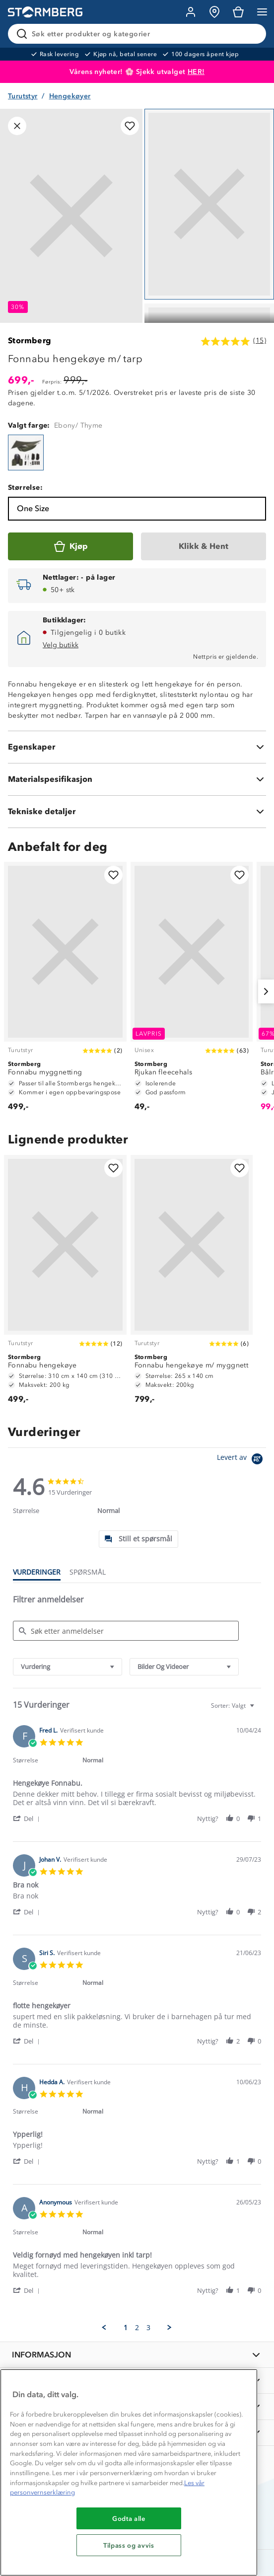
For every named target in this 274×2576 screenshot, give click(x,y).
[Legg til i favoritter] (130, 126)
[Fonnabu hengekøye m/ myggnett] (192, 1284)
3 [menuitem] (148, 2327)
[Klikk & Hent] (203, 546)
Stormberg (30, 340)
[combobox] (67, 1666)
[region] (129, 2472)
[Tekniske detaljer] (137, 812)
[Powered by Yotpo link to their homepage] (241, 1460)
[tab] (138, 1539)
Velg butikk (60, 645)
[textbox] (259, 1709)
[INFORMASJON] (137, 2354)
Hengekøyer (70, 96)
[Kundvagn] (238, 12)
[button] (28, 1818)
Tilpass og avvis (128, 2545)
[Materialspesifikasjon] (137, 779)
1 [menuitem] (126, 2327)
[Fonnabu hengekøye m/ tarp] (26, 452)
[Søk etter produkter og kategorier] (139, 34)
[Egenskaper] (137, 747)
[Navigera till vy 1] (209, 204)
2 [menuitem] (137, 2327)
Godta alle (128, 2518)
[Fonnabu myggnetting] (65, 991)
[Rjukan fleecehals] (192, 991)
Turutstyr (23, 96)
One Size (33, 508)
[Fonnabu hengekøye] (65, 1284)
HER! (196, 72)
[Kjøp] (70, 546)
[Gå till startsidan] (45, 12)
